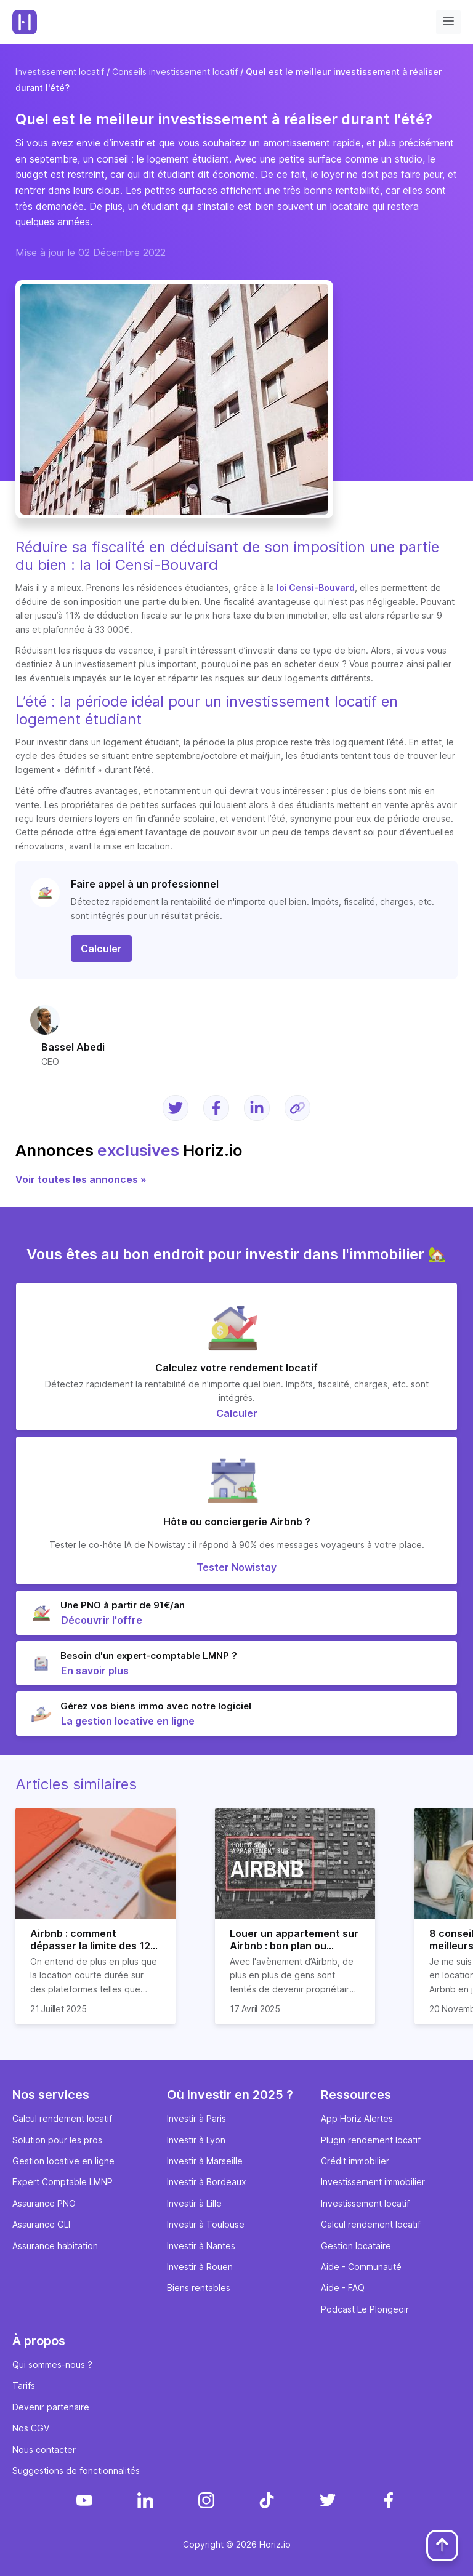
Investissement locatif (59, 71)
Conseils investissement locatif (175, 71)
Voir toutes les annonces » (81, 1179)
